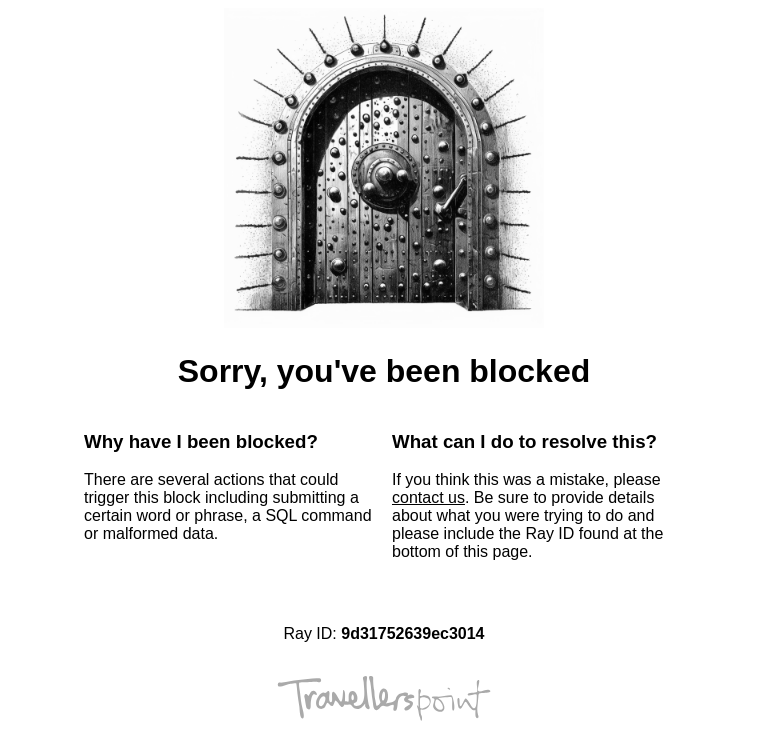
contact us (428, 497)
